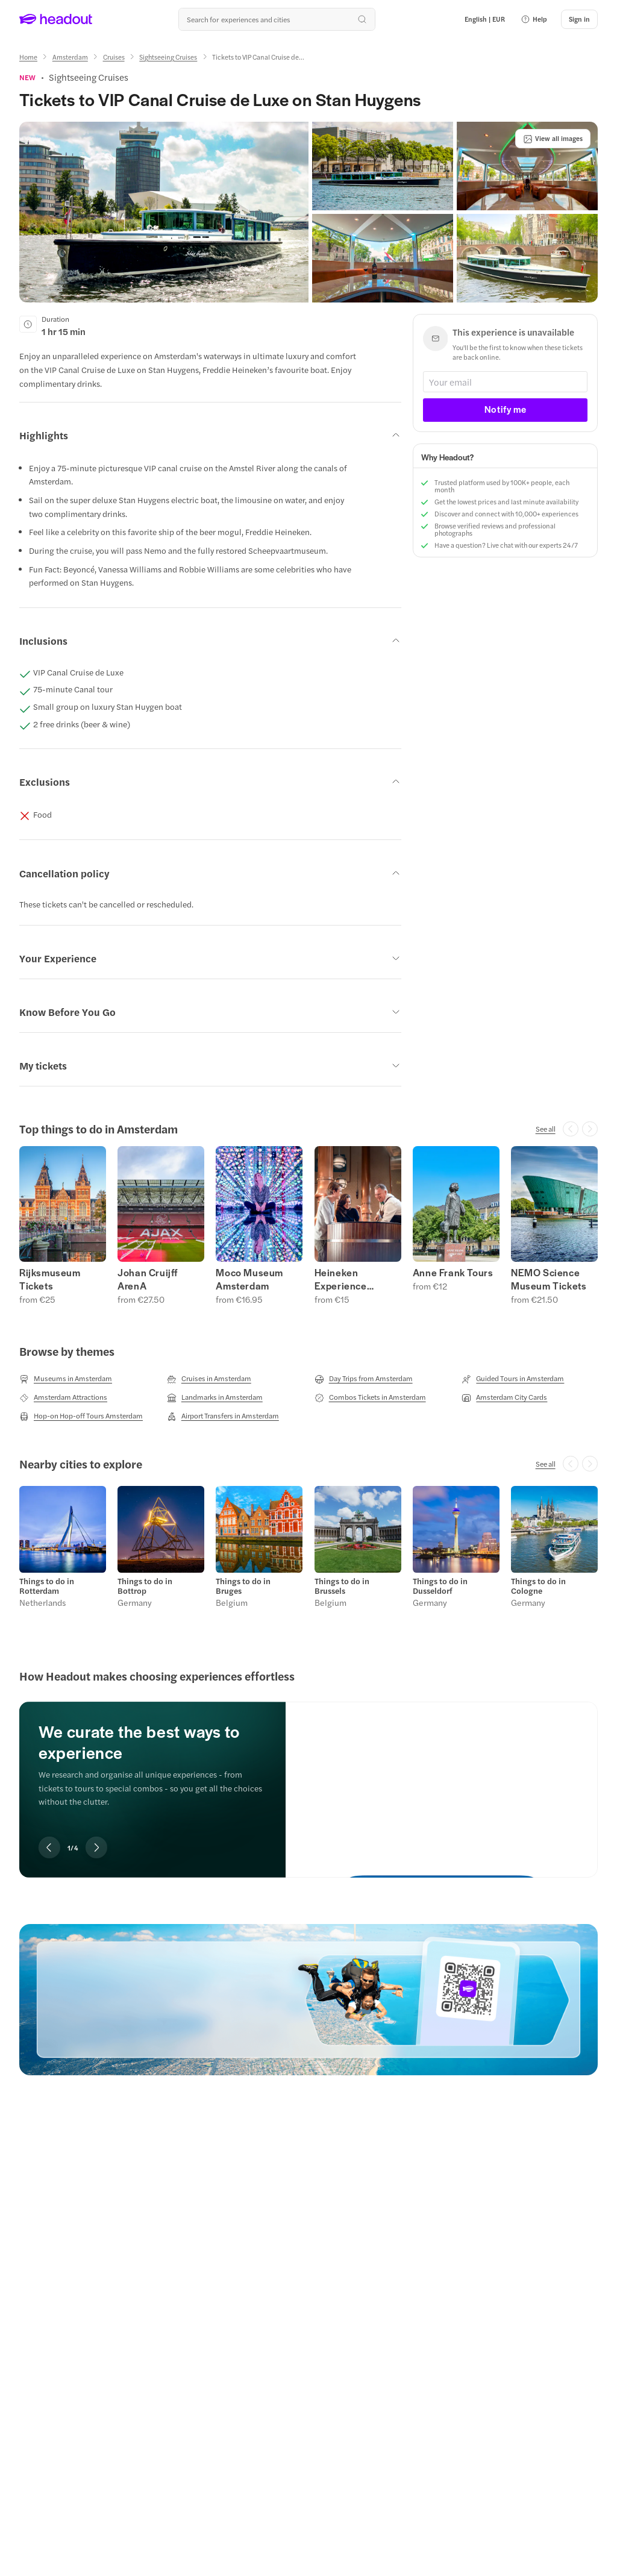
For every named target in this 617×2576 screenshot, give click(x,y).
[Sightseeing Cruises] (168, 57)
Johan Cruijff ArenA (147, 1279)
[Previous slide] (49, 1847)
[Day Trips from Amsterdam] (364, 1378)
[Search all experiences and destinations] (276, 19)
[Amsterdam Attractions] (63, 1397)
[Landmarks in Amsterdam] (215, 1397)
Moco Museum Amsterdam (249, 1279)
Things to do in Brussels (342, 1586)
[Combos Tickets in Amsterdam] (370, 1397)
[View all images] (552, 138)
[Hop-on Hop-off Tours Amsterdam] (81, 1416)
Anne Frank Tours (453, 1272)
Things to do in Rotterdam (46, 1586)
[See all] (546, 1128)
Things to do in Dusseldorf (440, 1586)
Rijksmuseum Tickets (50, 1279)
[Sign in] (579, 19)
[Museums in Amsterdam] (65, 1378)
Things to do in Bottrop (144, 1586)
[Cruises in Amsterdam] (209, 1378)
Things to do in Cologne (538, 1586)
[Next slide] (96, 1847)
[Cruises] (114, 57)
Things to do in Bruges (243, 1586)
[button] (534, 19)
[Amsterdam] (70, 57)
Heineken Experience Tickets (341, 1279)
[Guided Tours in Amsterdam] (513, 1378)
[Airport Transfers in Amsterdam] (223, 1416)
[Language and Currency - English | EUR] (485, 19)
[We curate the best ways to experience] (442, 1780)
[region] (308, 1225)
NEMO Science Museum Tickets (548, 1279)
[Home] (28, 57)
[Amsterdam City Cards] (504, 1397)
